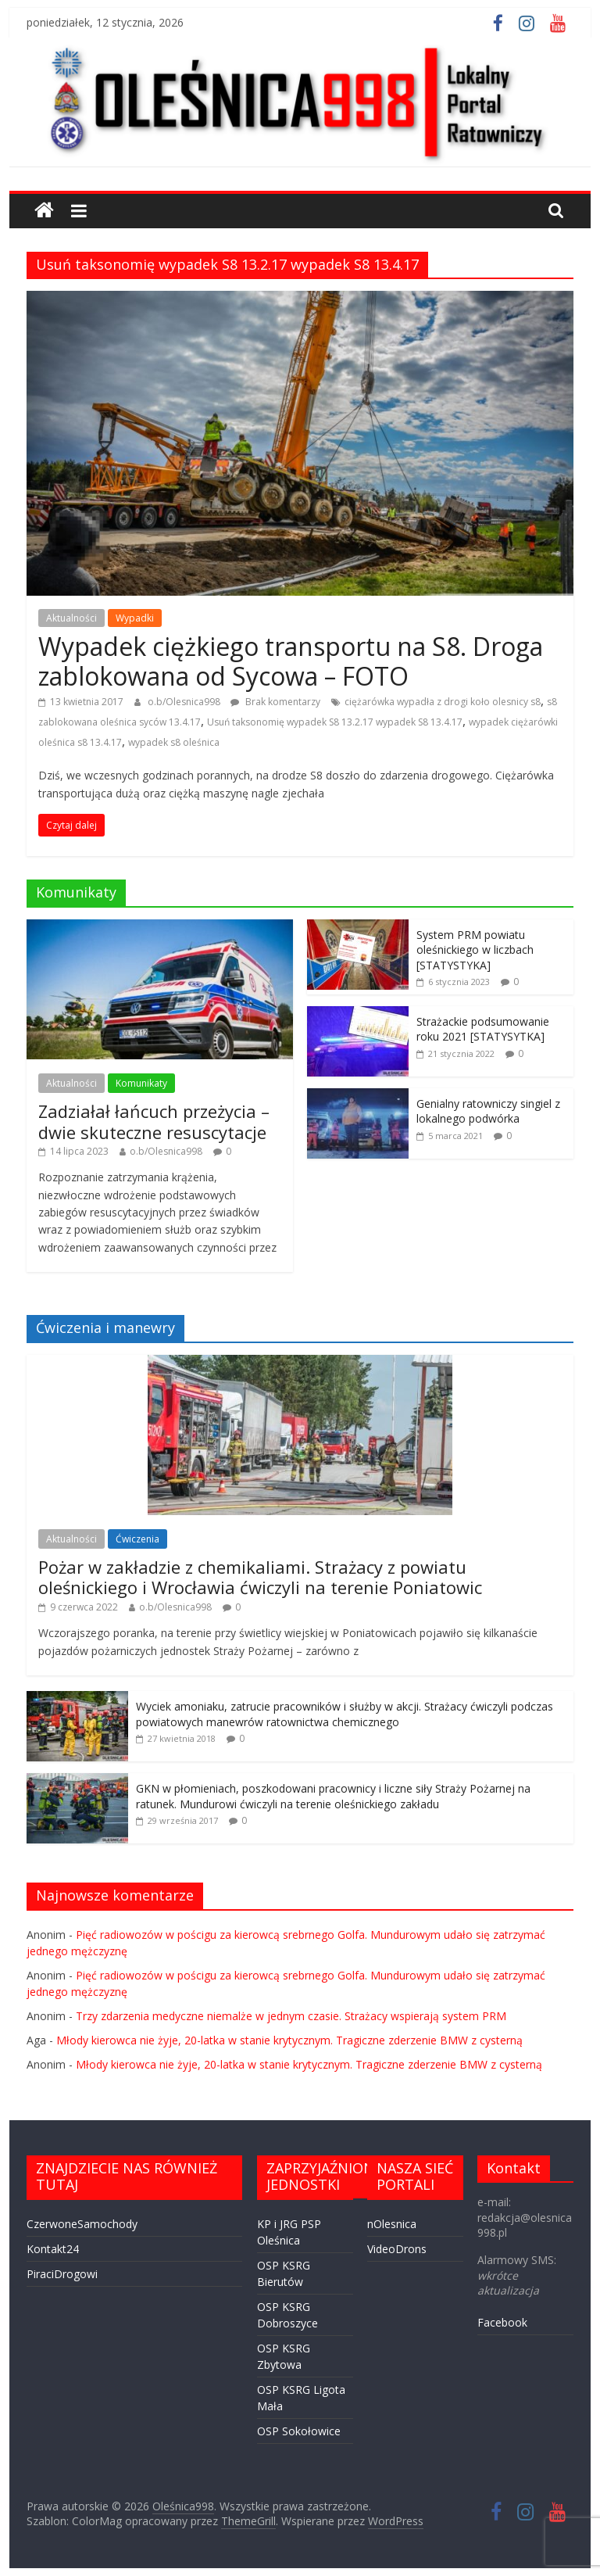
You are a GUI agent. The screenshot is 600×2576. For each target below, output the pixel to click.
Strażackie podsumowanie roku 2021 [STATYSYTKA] (482, 1029)
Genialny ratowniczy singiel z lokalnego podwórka (488, 1111)
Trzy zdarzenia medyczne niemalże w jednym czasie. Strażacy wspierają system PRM (291, 2015)
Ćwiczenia (137, 1539)
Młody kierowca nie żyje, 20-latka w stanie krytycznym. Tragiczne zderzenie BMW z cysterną (289, 2040)
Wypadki (135, 618)
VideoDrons (397, 2248)
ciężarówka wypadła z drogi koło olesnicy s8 (443, 701)
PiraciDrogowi (62, 2273)
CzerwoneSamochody (82, 2223)
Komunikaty (141, 1083)
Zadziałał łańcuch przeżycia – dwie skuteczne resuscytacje (154, 1121)
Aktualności (71, 618)
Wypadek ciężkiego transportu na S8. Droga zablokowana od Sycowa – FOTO (290, 661)
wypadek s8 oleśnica (174, 742)
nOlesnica (391, 2223)
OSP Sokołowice (299, 2431)
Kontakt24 (53, 2248)
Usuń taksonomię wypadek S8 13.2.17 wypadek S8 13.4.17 (334, 722)
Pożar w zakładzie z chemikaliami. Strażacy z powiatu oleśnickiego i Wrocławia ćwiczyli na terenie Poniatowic (260, 1577)
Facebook (502, 2322)
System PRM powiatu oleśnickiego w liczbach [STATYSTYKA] (475, 950)
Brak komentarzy (275, 701)
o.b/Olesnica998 (185, 701)
